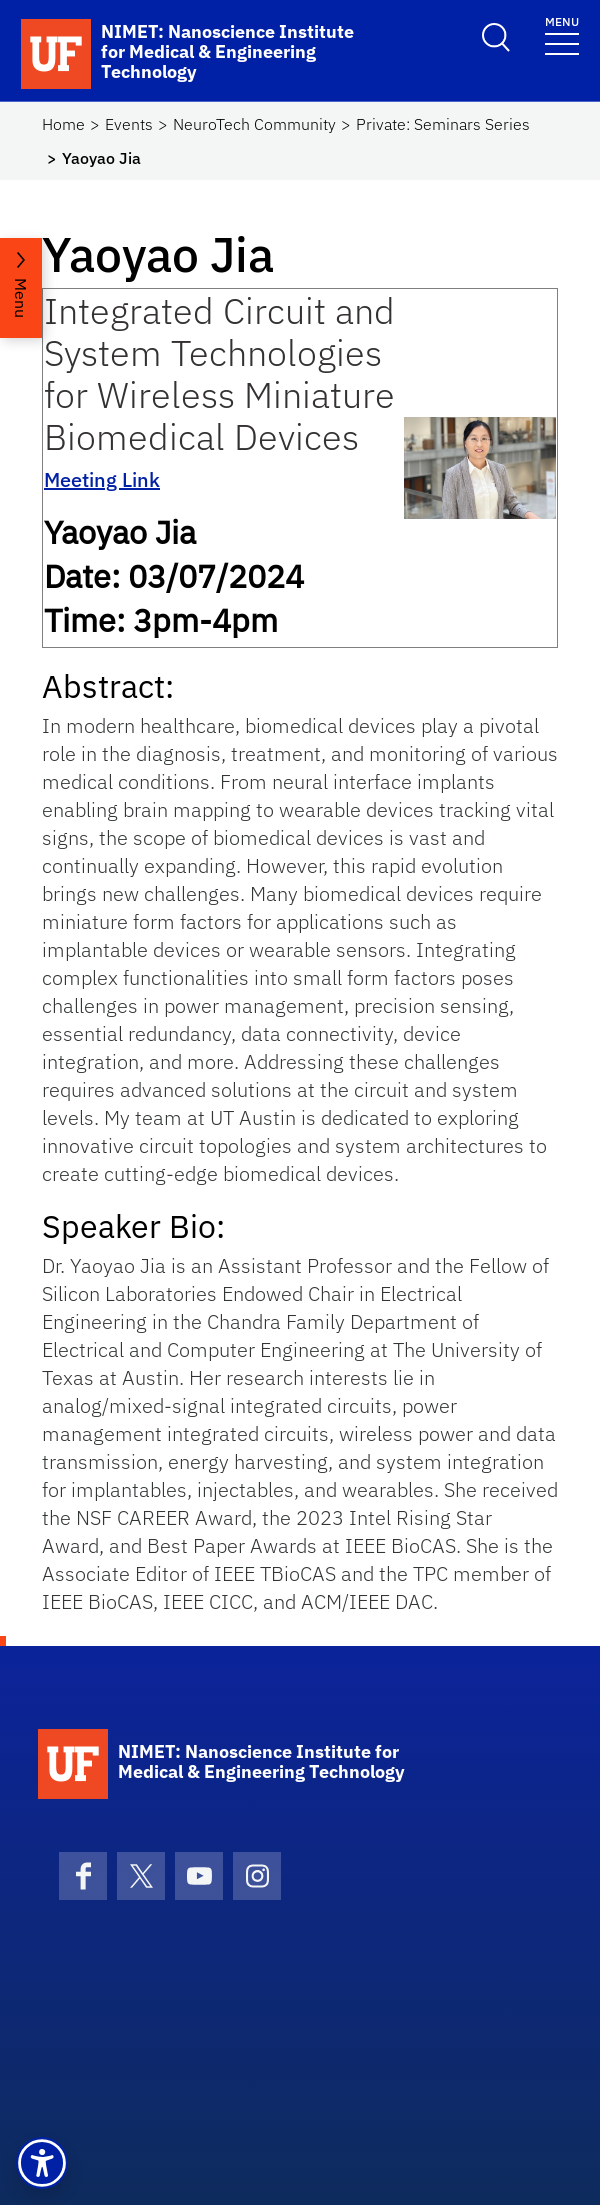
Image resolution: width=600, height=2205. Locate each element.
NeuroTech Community (254, 124)
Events (129, 124)
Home (63, 124)
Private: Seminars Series (443, 124)
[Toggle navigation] (562, 34)
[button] (42, 2163)
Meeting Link (102, 479)
